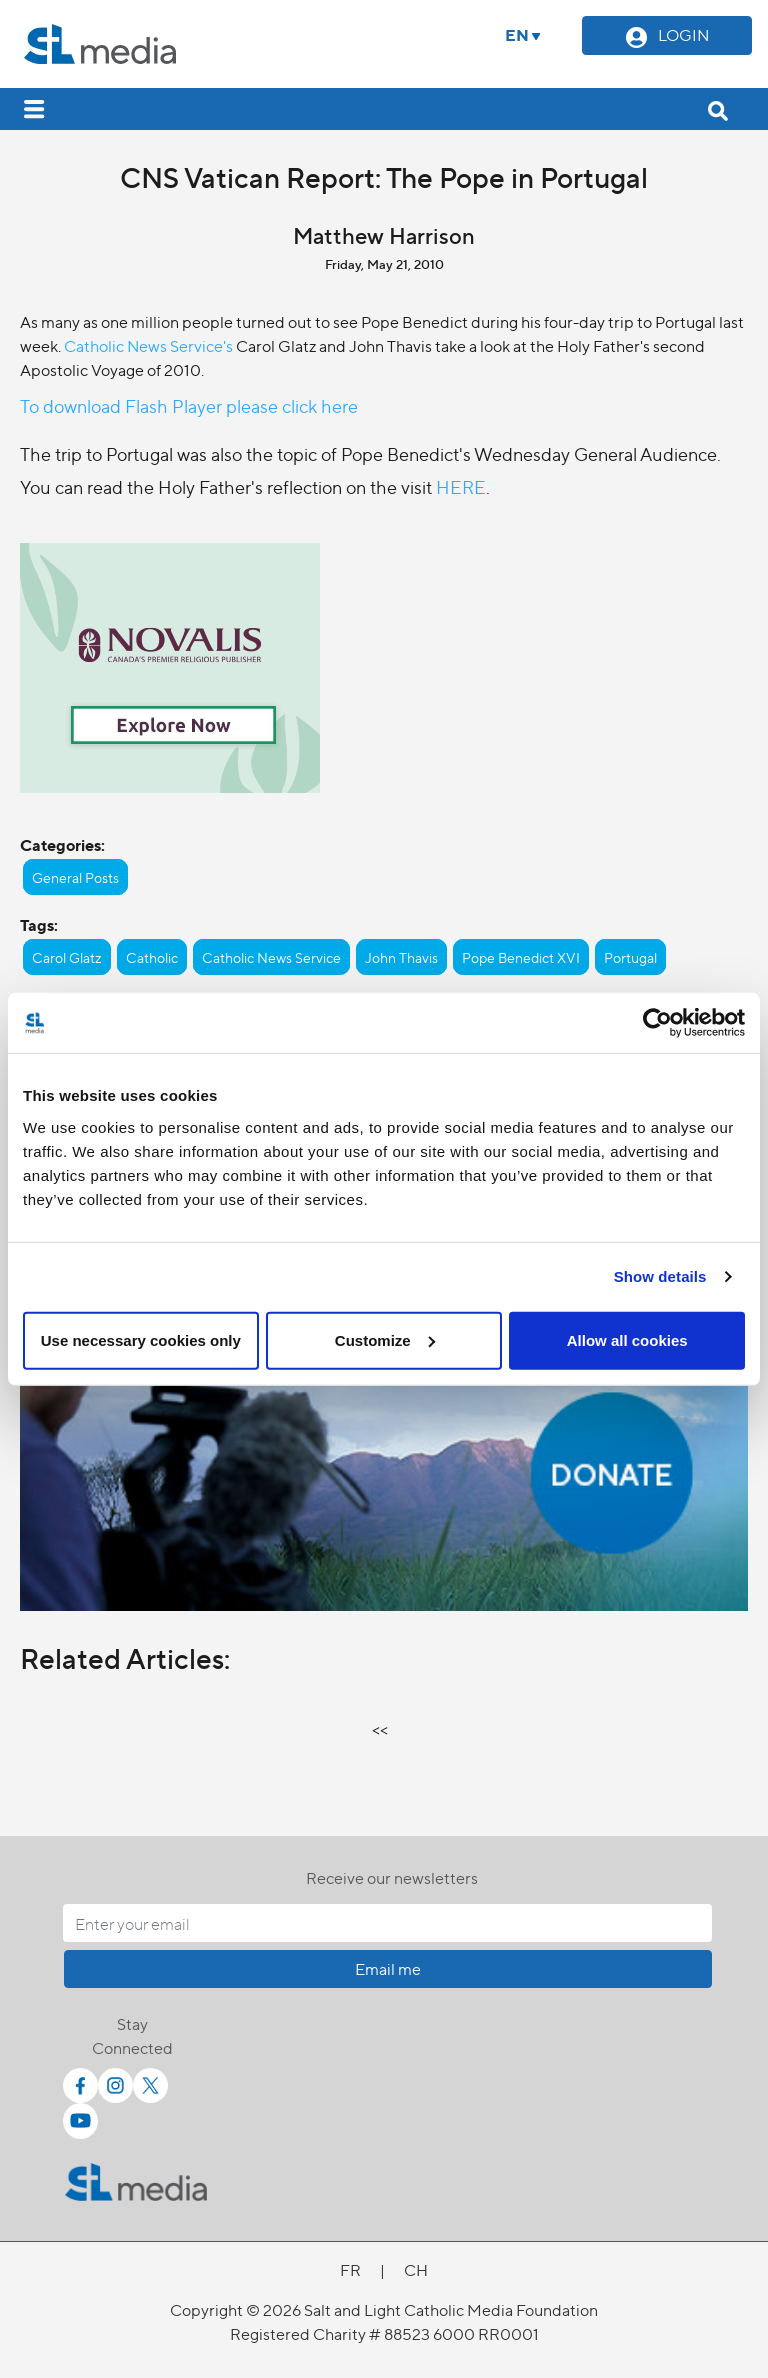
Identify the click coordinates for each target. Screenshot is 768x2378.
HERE (461, 486)
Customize (385, 1339)
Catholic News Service (271, 957)
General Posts (75, 877)
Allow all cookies (627, 1339)
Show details (660, 1276)
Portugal (630, 957)
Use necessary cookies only (141, 1339)
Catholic (152, 957)
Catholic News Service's (148, 345)
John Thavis (401, 957)
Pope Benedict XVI (521, 957)
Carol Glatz (67, 957)
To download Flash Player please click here (189, 405)
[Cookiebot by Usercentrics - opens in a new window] (657, 1023)
